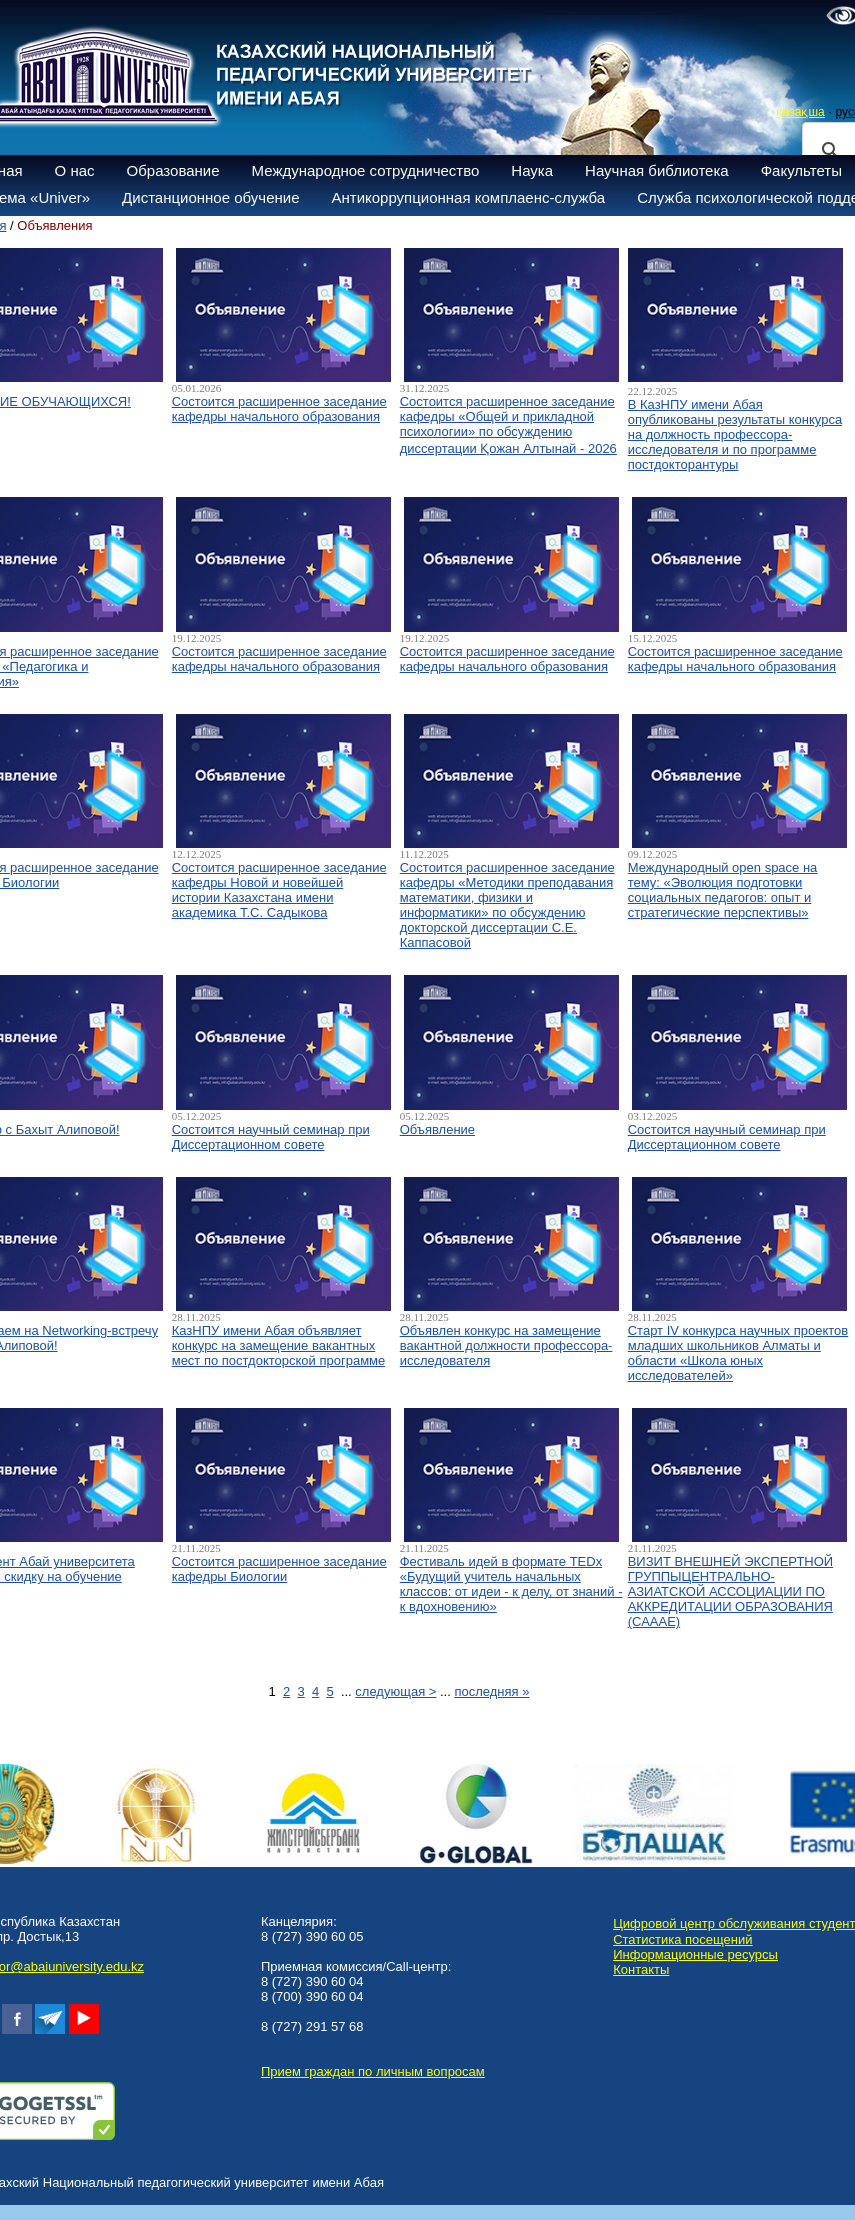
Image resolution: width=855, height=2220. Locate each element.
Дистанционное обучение (210, 197)
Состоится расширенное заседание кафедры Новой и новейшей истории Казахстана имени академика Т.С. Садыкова (279, 890)
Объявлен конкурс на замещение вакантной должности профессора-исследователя (506, 1345)
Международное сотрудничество (366, 170)
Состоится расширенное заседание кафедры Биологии (279, 1569)
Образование (173, 170)
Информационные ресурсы (695, 1954)
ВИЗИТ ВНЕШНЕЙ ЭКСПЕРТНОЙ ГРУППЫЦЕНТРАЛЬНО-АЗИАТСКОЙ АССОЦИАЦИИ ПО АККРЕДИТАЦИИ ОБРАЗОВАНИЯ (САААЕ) (730, 1591)
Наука (532, 170)
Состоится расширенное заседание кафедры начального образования (279, 409)
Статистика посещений (682, 1939)
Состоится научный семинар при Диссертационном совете (271, 1137)
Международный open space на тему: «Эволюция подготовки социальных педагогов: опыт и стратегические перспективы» (723, 890)
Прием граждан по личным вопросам (373, 2071)
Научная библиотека (657, 170)
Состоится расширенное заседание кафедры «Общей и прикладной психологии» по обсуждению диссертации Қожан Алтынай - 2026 (508, 425)
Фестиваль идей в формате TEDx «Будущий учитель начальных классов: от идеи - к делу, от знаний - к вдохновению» (511, 1584)
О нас (75, 170)
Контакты (641, 1969)
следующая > (395, 1691)
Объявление (437, 1129)
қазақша (800, 112)
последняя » (491, 1691)
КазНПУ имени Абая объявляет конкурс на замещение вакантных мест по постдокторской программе (279, 1345)
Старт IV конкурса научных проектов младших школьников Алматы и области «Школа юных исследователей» (738, 1353)
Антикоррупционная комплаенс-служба (468, 197)
